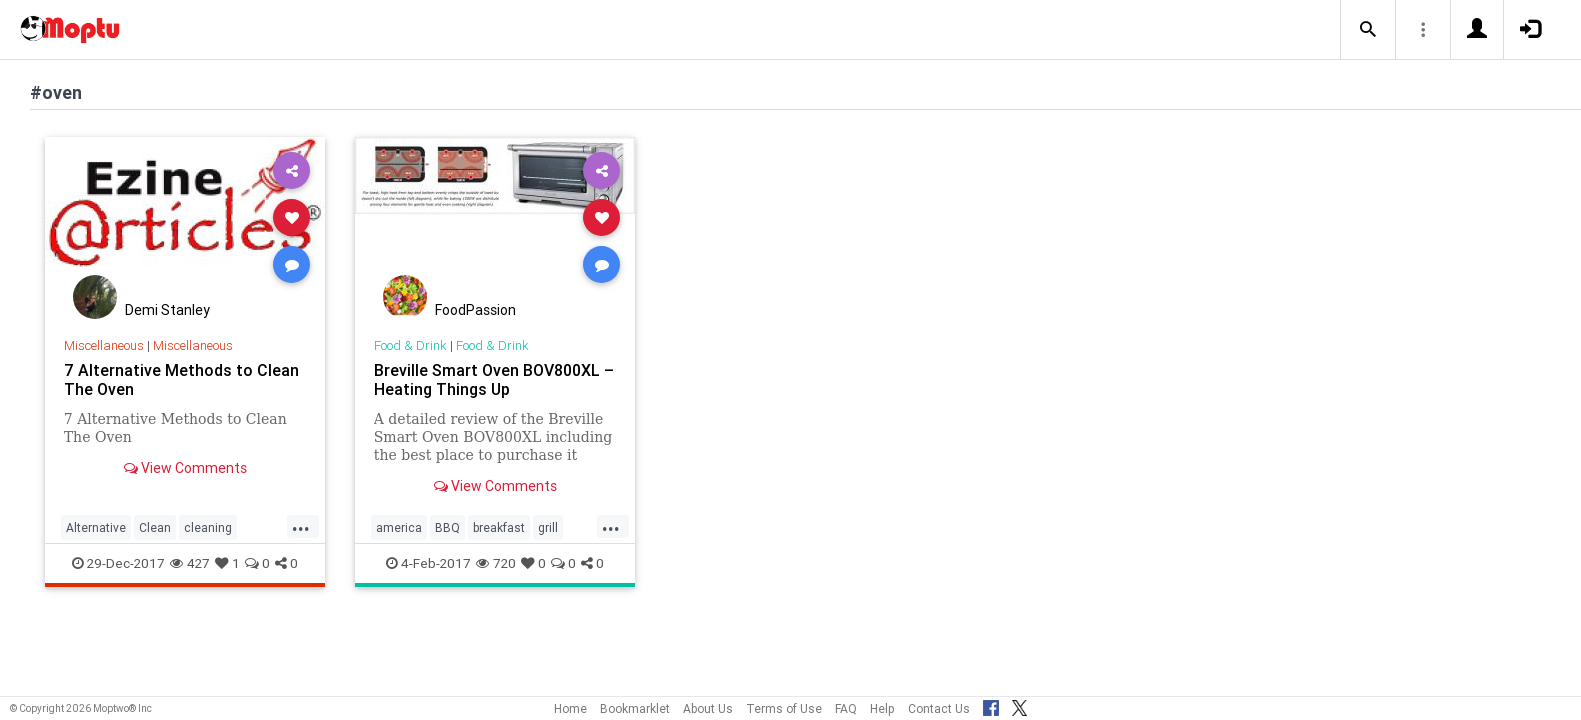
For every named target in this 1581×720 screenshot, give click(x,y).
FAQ (846, 708)
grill (548, 527)
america (399, 527)
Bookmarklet (635, 708)
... (301, 526)
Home (570, 708)
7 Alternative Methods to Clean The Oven (181, 379)
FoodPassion (475, 310)
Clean (155, 527)
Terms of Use (784, 708)
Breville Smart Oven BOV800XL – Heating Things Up (494, 379)
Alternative (96, 527)
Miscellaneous (104, 345)
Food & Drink (410, 345)
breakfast (499, 527)
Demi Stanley (167, 310)
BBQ (447, 527)
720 (496, 563)
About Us (708, 708)
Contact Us (939, 708)
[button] (1368, 30)
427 (190, 563)
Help (882, 708)
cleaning (208, 527)
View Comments (185, 468)
